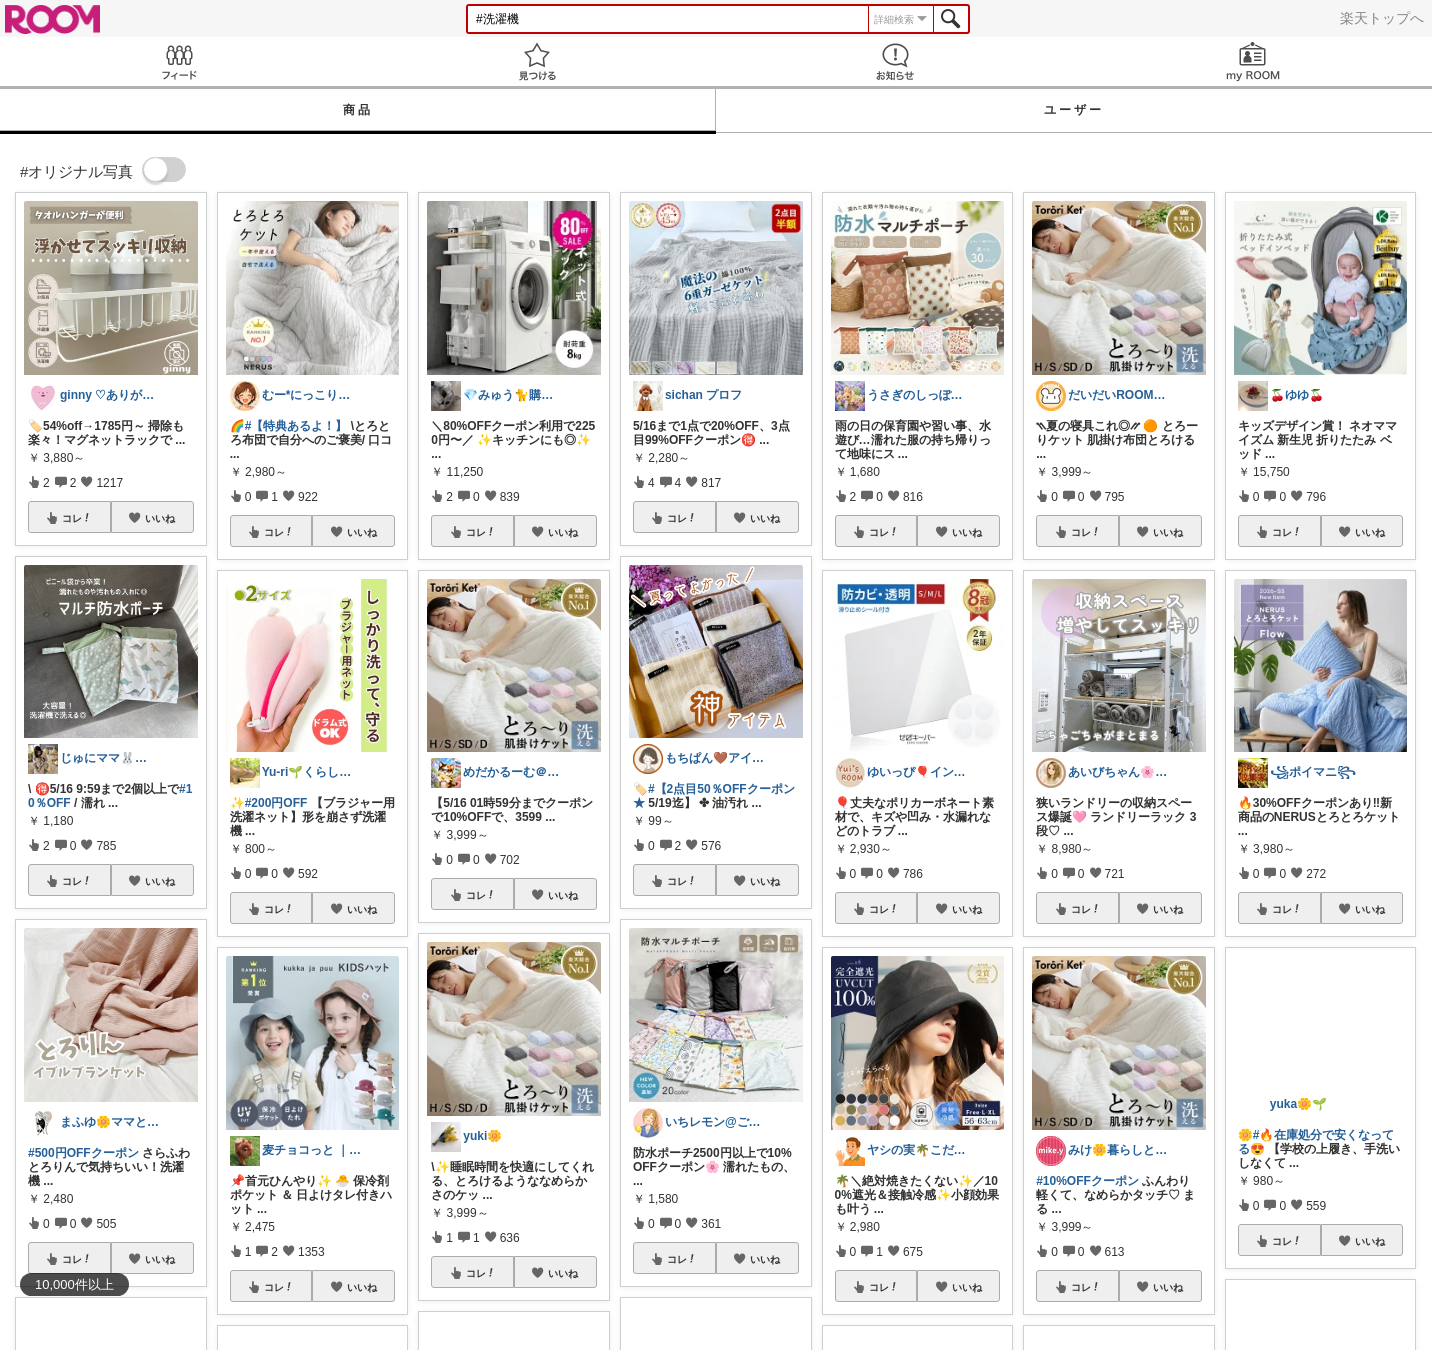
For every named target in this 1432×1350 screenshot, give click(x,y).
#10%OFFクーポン (1087, 1181)
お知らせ (895, 61)
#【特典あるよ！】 (296, 426)
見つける (537, 61)
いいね (160, 518)
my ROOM (1253, 61)
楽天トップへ (1382, 18)
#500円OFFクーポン (83, 1153)
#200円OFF (276, 803)
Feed (179, 61)
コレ (77, 518)
